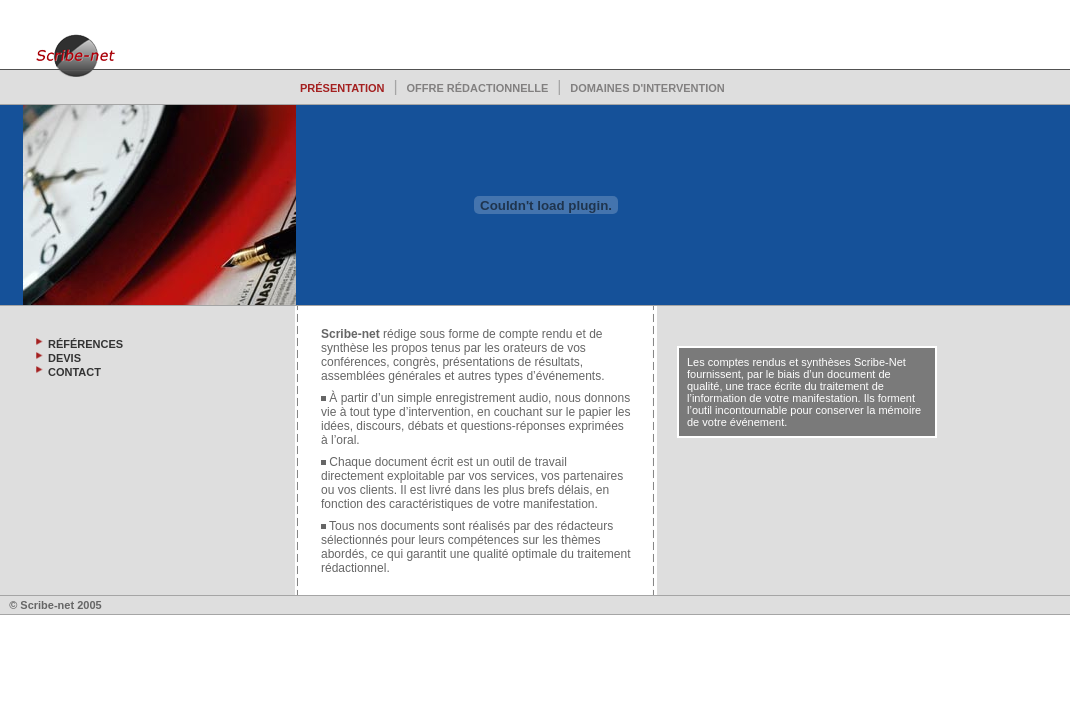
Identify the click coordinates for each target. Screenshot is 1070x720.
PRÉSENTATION (342, 88)
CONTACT (74, 372)
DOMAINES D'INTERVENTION (647, 88)
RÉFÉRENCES (85, 344)
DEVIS (64, 358)
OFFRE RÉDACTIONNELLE (477, 88)
